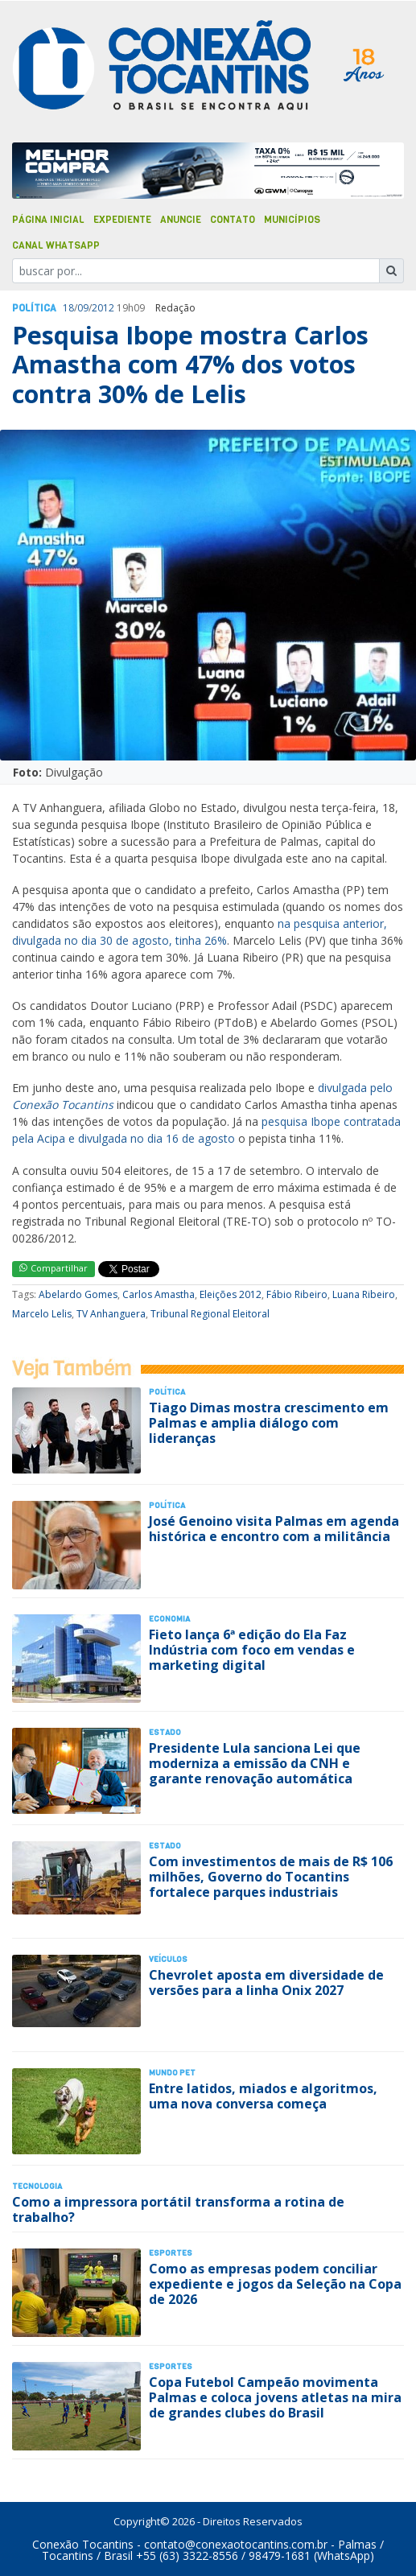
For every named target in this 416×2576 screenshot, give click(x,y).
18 (68, 308)
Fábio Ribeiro (296, 1294)
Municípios (292, 219)
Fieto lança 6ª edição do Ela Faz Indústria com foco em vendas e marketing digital (252, 1650)
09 (83, 308)
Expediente (122, 219)
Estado (165, 1732)
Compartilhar (53, 1268)
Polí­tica (34, 308)
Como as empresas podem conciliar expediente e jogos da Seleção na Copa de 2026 (275, 2284)
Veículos (168, 1959)
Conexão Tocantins (83, 2544)
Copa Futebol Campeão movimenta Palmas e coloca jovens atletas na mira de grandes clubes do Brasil (275, 2397)
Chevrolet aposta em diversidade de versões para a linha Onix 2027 (266, 1982)
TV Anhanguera (111, 1314)
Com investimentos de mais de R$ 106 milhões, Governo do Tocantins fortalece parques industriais (271, 1877)
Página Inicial (48, 219)
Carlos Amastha (158, 1294)
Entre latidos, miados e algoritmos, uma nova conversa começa (263, 2095)
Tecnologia (37, 2186)
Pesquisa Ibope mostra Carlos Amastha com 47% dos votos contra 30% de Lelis (190, 364)
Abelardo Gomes (78, 1294)
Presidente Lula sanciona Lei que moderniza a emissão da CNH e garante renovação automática (254, 1763)
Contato (232, 219)
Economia (169, 1619)
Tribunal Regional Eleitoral (210, 1314)
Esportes (170, 2253)
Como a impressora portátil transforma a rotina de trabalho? (178, 2209)
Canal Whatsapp (56, 245)
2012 (103, 308)
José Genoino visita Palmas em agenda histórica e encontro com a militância (274, 1528)
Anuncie (180, 219)
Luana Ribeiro (363, 1294)
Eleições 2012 (231, 1294)
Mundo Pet (172, 2072)
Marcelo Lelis (42, 1314)
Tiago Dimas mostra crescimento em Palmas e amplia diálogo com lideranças (269, 1423)
